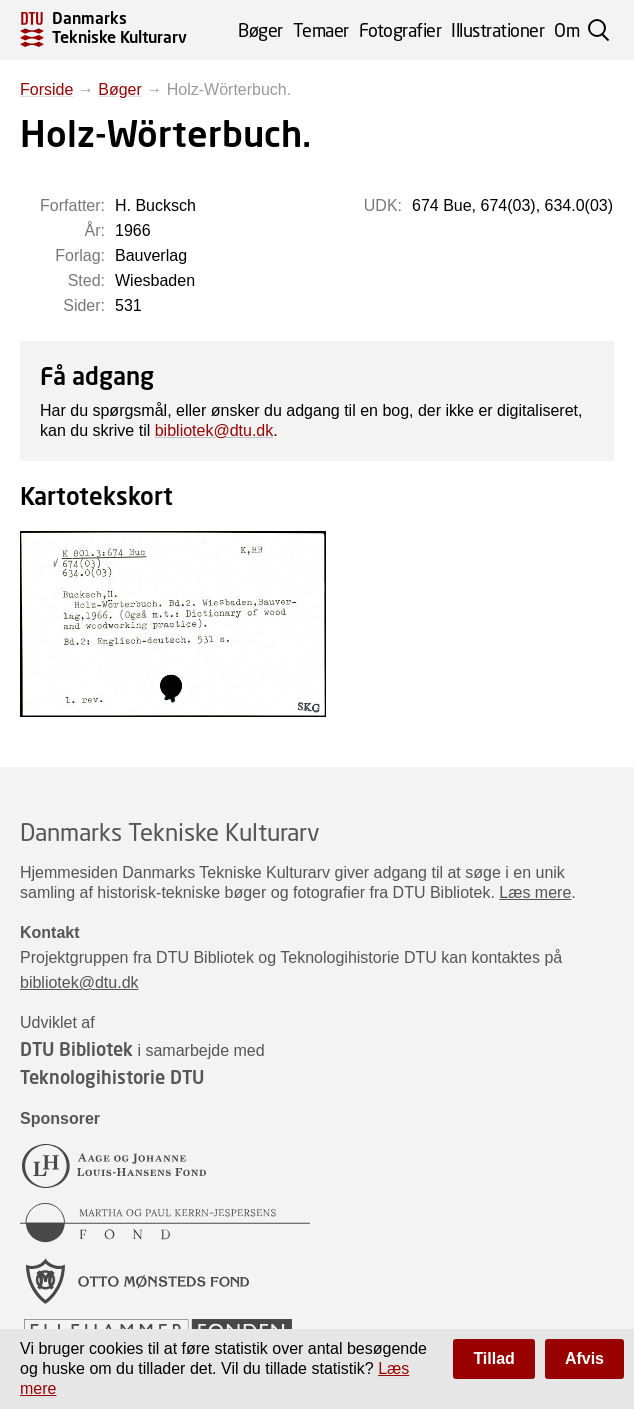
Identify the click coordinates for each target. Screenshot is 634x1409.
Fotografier (400, 30)
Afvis (584, 1358)
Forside (46, 89)
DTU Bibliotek (76, 1049)
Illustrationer (497, 30)
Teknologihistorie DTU (112, 1077)
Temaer (321, 30)
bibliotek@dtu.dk (214, 430)
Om (566, 30)
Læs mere (535, 892)
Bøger (260, 30)
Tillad (494, 1358)
